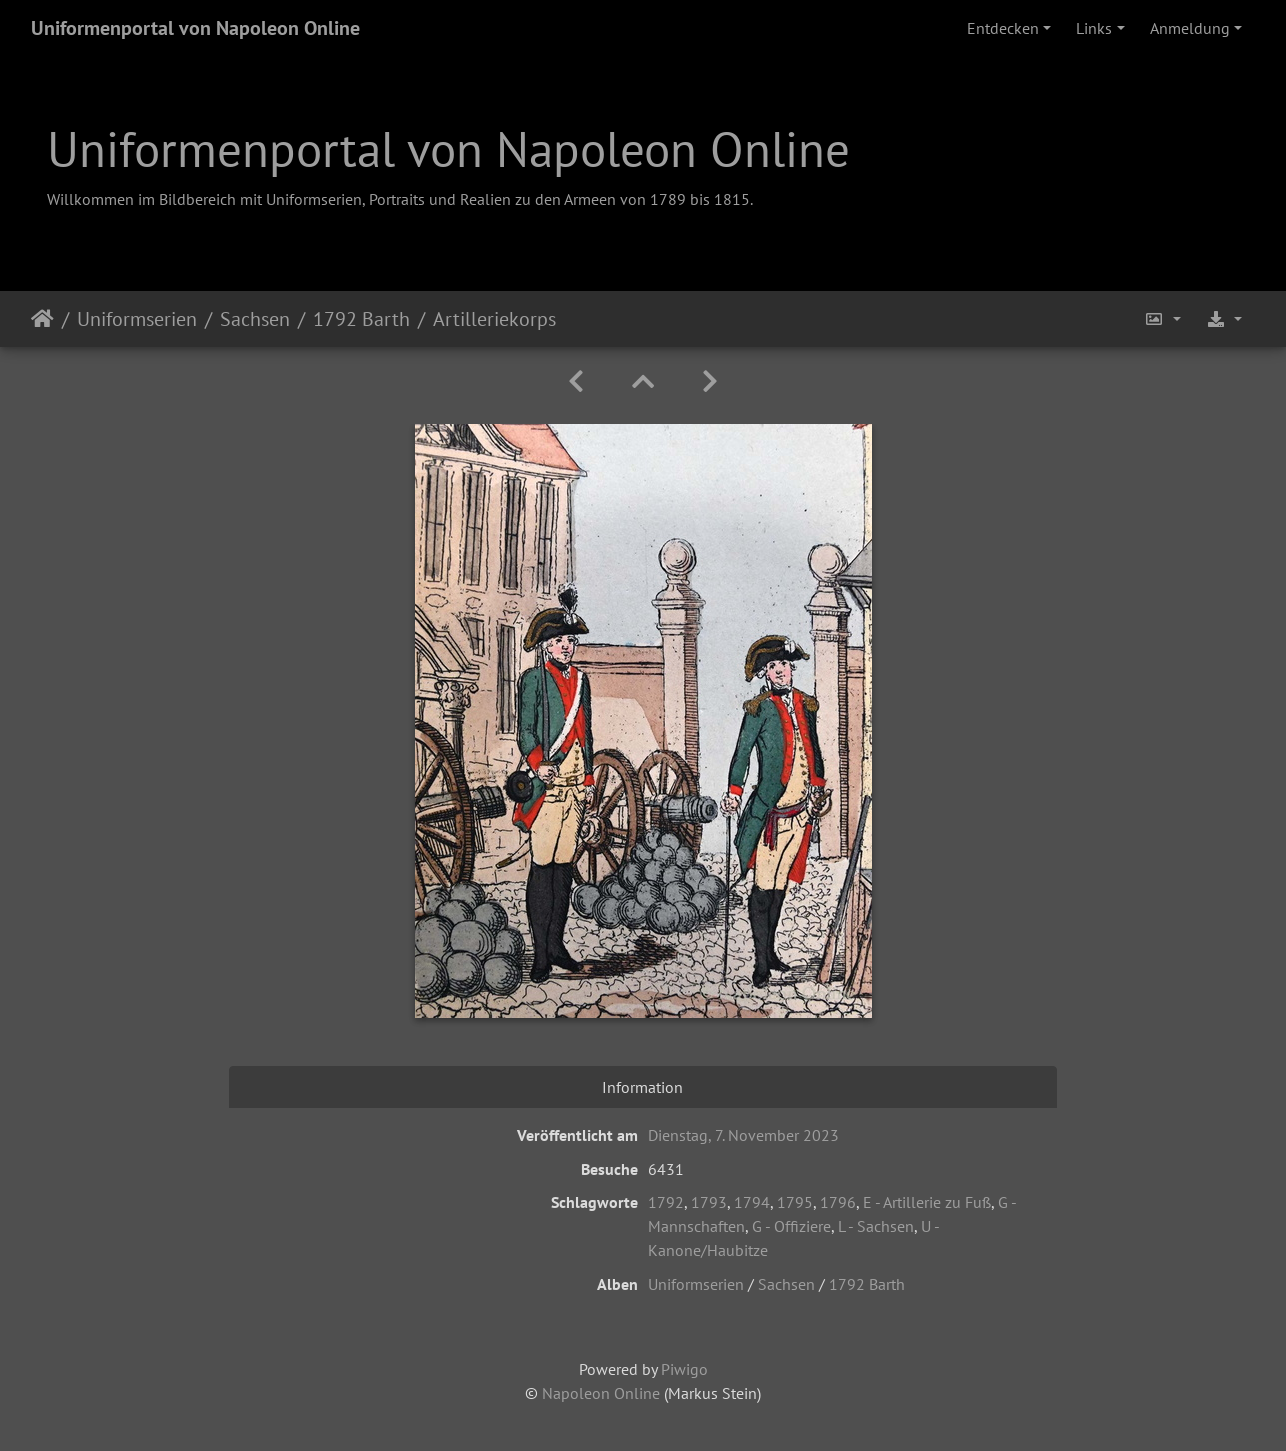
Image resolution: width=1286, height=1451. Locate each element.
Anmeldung (1190, 28)
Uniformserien (137, 319)
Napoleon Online (601, 1393)
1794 (752, 1202)
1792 (666, 1202)
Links (1094, 28)
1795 (795, 1202)
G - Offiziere (791, 1226)
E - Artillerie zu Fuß (927, 1202)
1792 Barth (361, 319)
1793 (709, 1202)
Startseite (42, 319)
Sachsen (255, 319)
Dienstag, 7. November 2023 (743, 1135)
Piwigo (684, 1369)
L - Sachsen (876, 1226)
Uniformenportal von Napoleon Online (195, 28)
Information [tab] (642, 1087)
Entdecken (1003, 28)
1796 (838, 1202)
